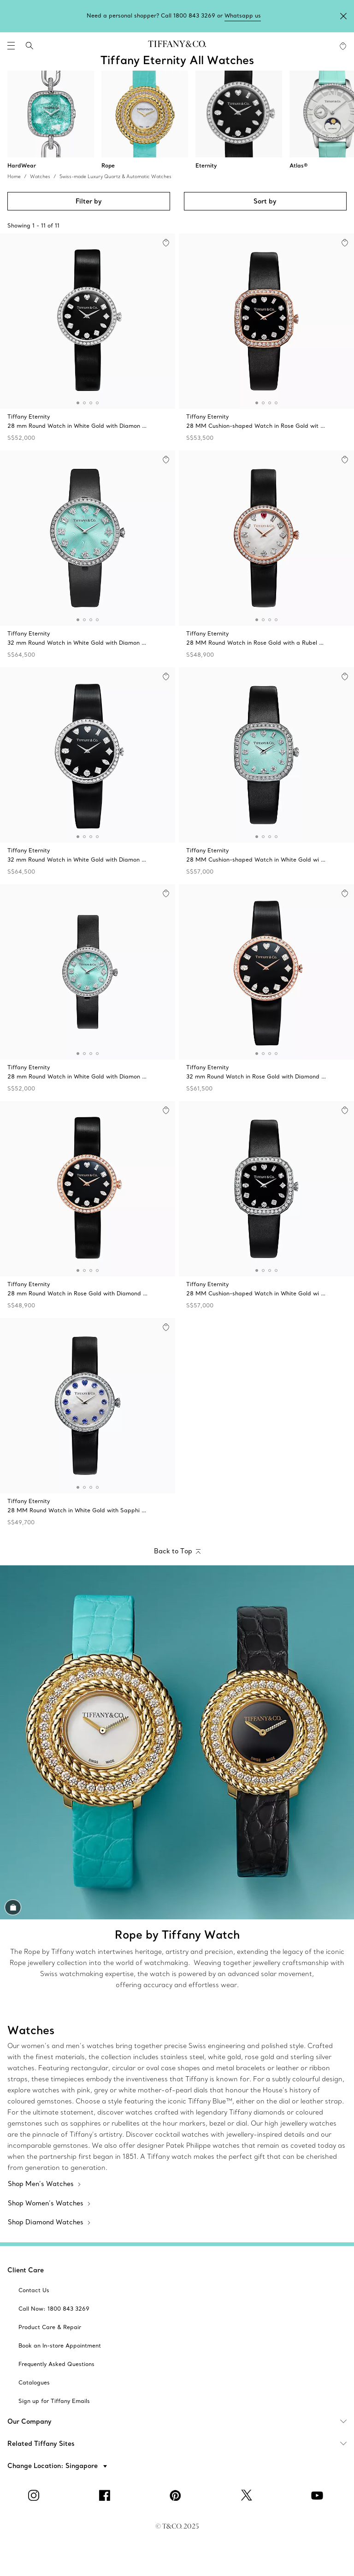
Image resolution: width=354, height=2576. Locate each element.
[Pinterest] (177, 2495)
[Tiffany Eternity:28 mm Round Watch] (87, 340)
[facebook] (106, 2495)
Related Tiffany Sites (180, 2443)
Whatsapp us (242, 15)
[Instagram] (35, 2495)
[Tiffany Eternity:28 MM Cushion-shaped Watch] (266, 340)
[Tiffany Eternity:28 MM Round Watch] (266, 557)
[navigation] (11, 45)
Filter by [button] (89, 201)
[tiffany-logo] (177, 46)
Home (14, 177)
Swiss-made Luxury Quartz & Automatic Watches (115, 177)
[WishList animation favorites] (343, 46)
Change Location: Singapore (53, 2466)
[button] (11, 45)
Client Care (25, 2270)
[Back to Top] (177, 1552)
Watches (40, 177)
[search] (29, 45)
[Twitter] (248, 2495)
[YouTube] (318, 2495)
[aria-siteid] (33, 2290)
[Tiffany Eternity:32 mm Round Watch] (87, 557)
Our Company (180, 2421)
